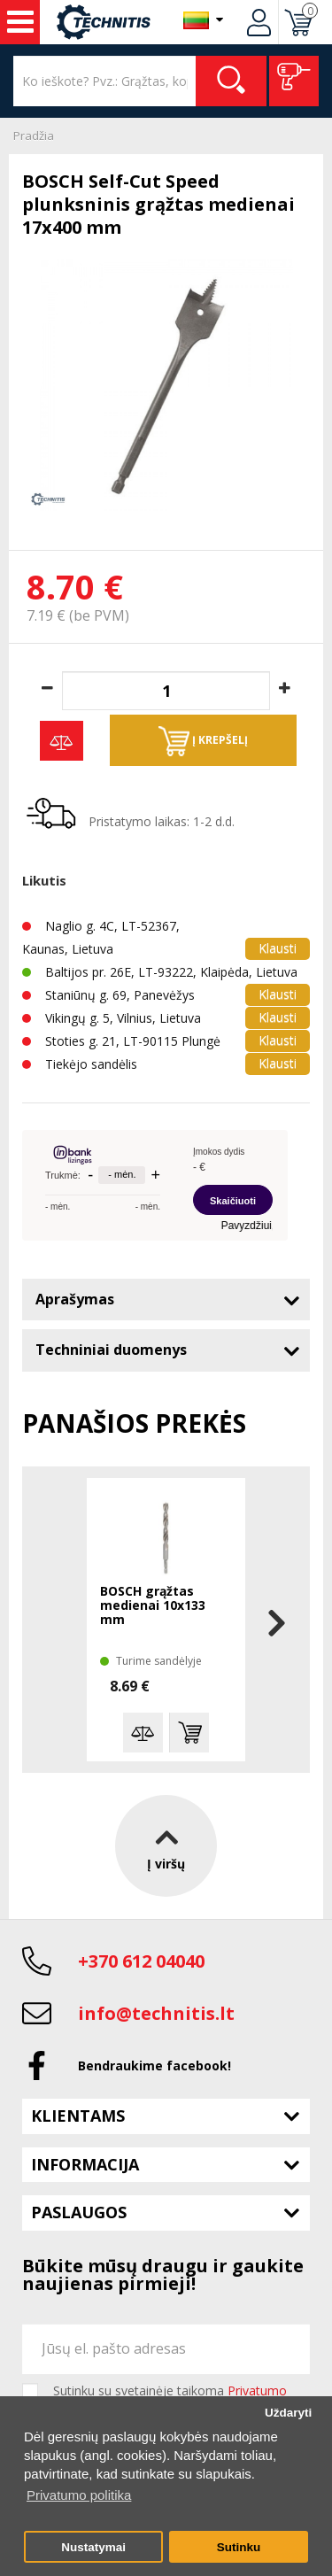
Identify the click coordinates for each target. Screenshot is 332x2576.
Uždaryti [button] (288, 2412)
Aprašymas (74, 1299)
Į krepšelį (203, 741)
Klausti (278, 948)
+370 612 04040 (141, 1961)
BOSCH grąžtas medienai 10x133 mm (152, 1606)
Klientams (78, 2115)
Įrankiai (20, 22)
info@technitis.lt (156, 2013)
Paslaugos (79, 2212)
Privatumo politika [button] (79, 2495)
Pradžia (33, 135)
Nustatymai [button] (93, 2547)
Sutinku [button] (239, 2547)
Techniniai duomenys (111, 1349)
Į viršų (166, 1845)
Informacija (85, 2164)
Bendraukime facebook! (154, 2065)
